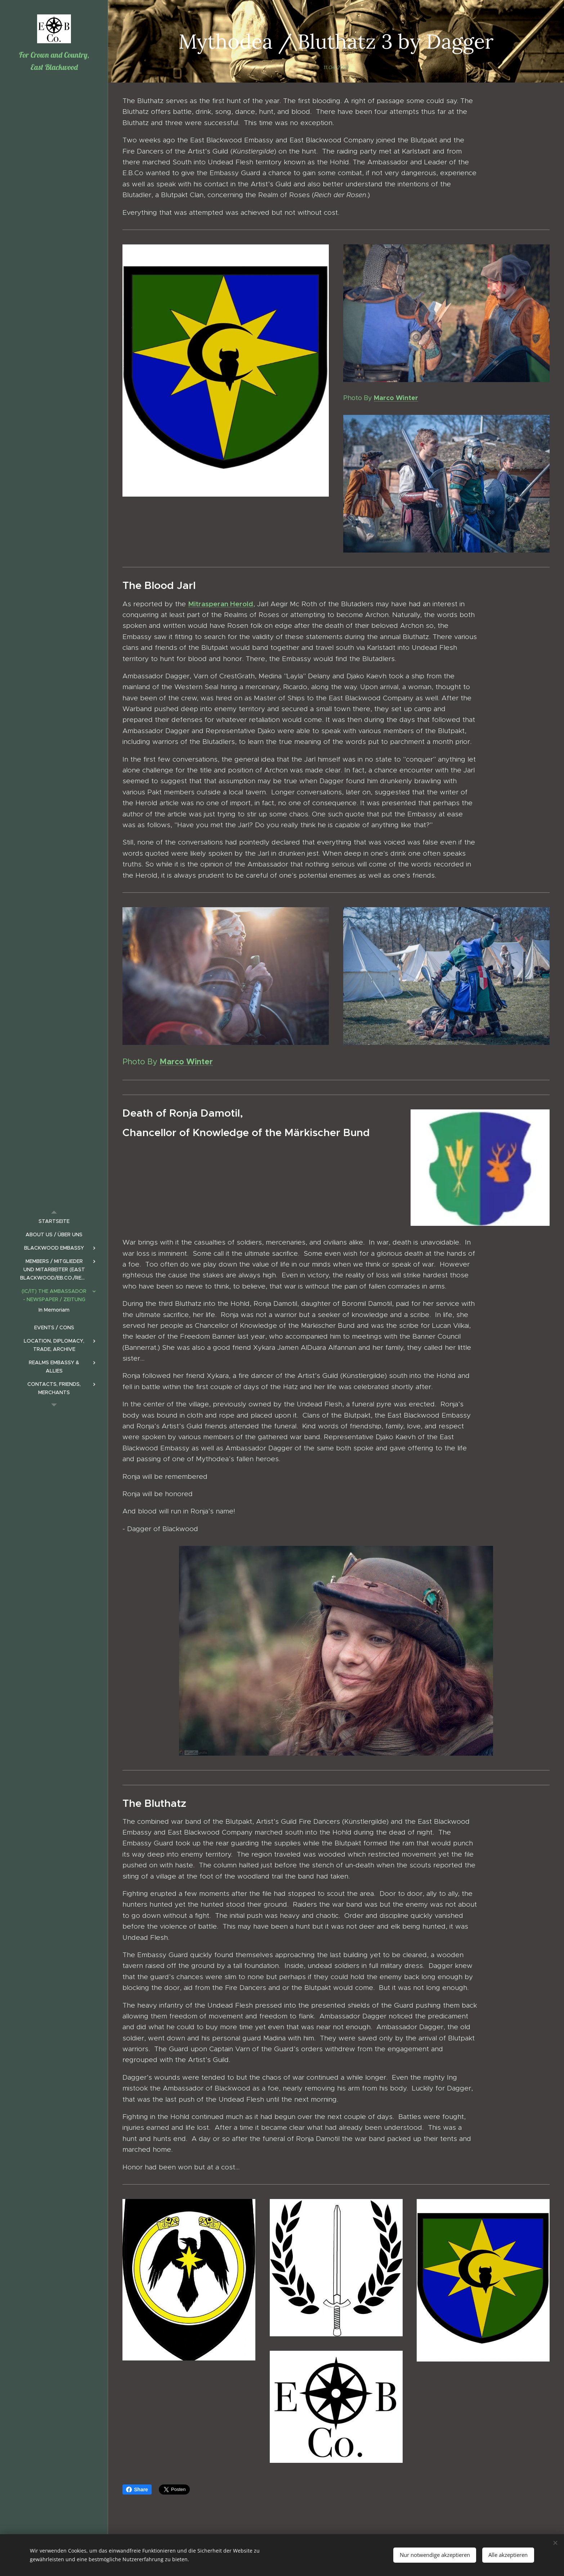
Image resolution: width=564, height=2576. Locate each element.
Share (137, 2489)
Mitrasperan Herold (220, 603)
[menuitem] (54, 1221)
